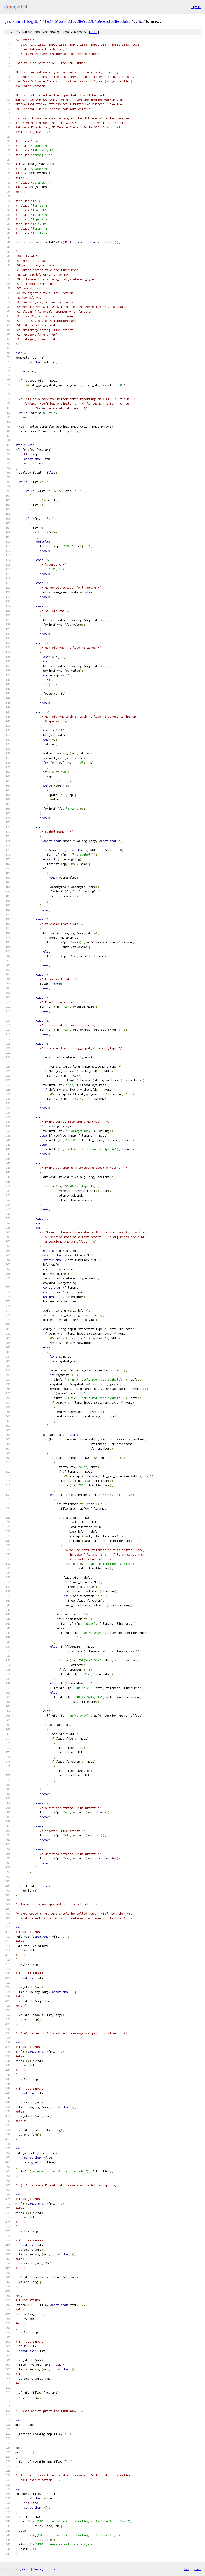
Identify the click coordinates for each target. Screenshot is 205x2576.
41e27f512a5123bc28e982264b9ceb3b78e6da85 (86, 21)
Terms (50, 2569)
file (93, 32)
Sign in (196, 7)
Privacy (38, 2569)
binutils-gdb (26, 21)
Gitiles (26, 2569)
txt (186, 2569)
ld (140, 21)
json (197, 2569)
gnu (8, 21)
